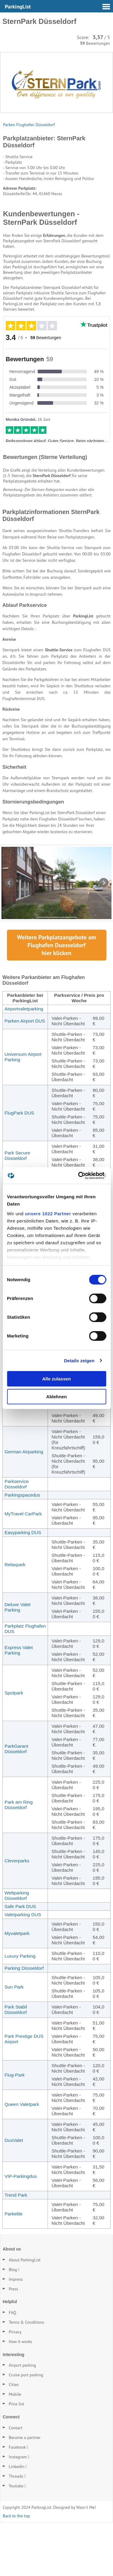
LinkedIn (16, 2520)
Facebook (17, 2500)
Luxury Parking (20, 2009)
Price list (16, 2457)
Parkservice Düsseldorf (17, 1537)
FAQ (12, 2366)
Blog (13, 2323)
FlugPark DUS (19, 1166)
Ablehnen (56, 1396)
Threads (16, 2529)
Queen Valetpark (22, 2157)
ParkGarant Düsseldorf (16, 1802)
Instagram (18, 2510)
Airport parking (22, 2419)
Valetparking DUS (23, 1968)
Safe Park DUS (20, 1959)
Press (13, 2342)
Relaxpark (15, 1618)
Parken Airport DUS (25, 1074)
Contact (15, 2481)
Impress (16, 2332)
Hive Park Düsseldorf (16, 1409)
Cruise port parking (26, 2428)
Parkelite (14, 2267)
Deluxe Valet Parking (17, 1660)
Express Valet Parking (19, 1703)
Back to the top (16, 2569)
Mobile (15, 2448)
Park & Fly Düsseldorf (16, 1451)
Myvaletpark (17, 1986)
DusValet (14, 2193)
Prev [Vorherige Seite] (9, 936)
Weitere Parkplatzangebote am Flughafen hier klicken (56, 998)
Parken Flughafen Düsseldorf (29, 124)
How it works (20, 2395)
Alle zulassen (56, 1378)
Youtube (16, 2539)
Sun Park (14, 2040)
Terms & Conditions (26, 2376)
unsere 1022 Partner (48, 1213)
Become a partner (25, 2491)
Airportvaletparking (24, 1062)
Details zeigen (79, 1360)
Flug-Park (15, 2128)
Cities (14, 2438)
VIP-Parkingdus (21, 2229)
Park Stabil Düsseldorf (16, 2063)
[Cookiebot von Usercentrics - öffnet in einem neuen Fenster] (80, 1176)
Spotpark (14, 1746)
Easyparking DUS (23, 1586)
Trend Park (16, 2248)
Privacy (15, 2385)
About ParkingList (25, 2313)
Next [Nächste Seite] (103, 936)
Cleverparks (17, 1914)
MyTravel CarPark (23, 1567)
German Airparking (24, 1505)
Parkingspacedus (22, 1548)
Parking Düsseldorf (24, 2021)
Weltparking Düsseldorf (17, 1949)
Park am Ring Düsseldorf (19, 1858)
